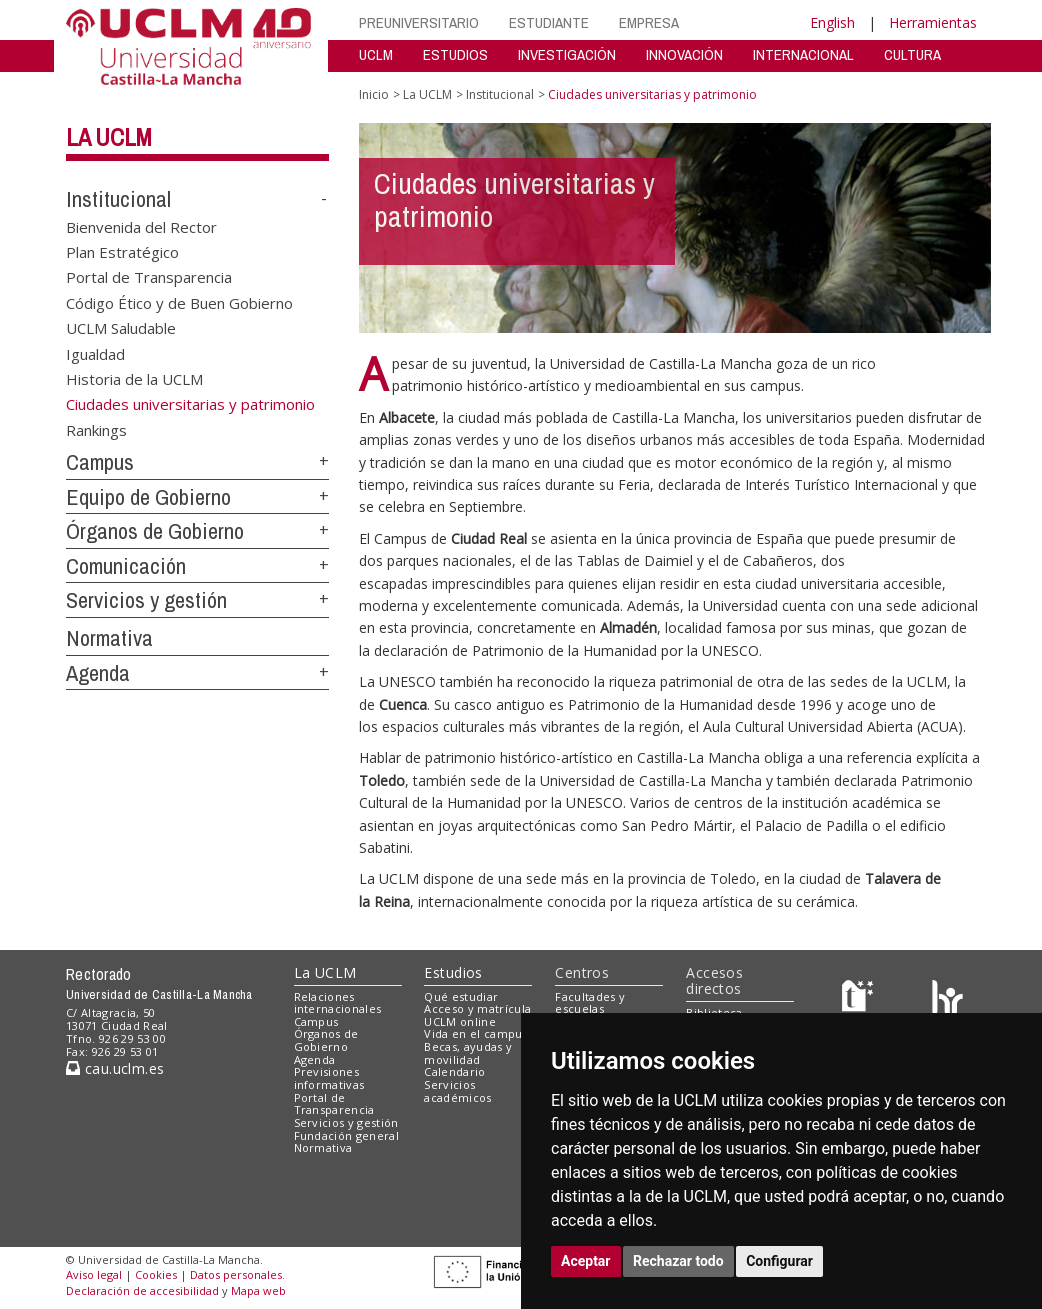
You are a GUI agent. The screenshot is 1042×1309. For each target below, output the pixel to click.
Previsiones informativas (329, 1078)
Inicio (374, 94)
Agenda (98, 673)
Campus (100, 462)
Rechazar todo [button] (678, 1261)
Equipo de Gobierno (148, 497)
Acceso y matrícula (477, 1008)
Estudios (453, 972)
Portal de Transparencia (149, 277)
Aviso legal (94, 1274)
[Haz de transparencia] (860, 1000)
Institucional (118, 199)
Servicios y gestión (146, 600)
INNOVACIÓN (684, 54)
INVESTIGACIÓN (567, 54)
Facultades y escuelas (590, 1003)
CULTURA (912, 54)
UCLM (376, 54)
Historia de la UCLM (134, 379)
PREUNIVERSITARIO (419, 22)
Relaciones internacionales (338, 1003)
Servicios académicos (457, 1091)
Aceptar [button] (586, 1261)
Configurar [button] (779, 1261)
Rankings (96, 429)
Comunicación (126, 566)
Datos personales (236, 1274)
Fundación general (347, 1135)
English (832, 22)
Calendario (454, 1071)
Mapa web (258, 1290)
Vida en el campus (476, 1033)
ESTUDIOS (455, 54)
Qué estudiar (461, 996)
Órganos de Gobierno (155, 531)
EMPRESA (649, 22)
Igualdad (95, 353)
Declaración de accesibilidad (142, 1290)
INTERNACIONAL (803, 54)
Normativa (109, 638)
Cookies (156, 1274)
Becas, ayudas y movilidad (468, 1053)
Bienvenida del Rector (141, 226)
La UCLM (109, 137)
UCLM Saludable (121, 328)
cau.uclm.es (115, 1068)
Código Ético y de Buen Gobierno (179, 302)
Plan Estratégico (122, 252)
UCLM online (460, 1021)
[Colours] (947, 1000)
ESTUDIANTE (549, 22)
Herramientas (933, 22)
